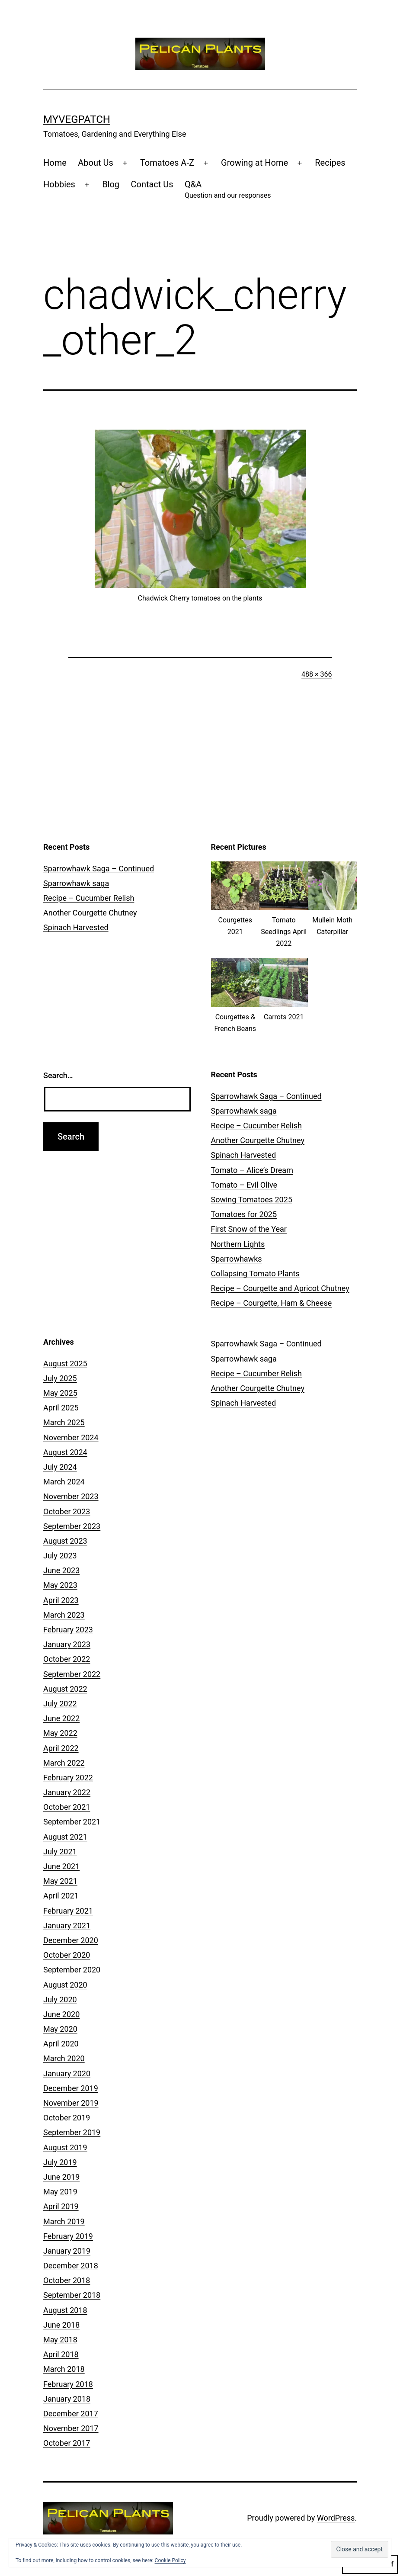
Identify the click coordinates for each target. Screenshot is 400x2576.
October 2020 (66, 1954)
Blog (110, 184)
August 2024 (65, 1452)
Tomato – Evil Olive (244, 1184)
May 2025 (60, 1392)
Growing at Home (254, 162)
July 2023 (60, 1555)
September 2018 (71, 2295)
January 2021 (66, 1925)
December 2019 (70, 2088)
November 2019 (71, 2102)
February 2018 (68, 2384)
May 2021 (60, 1880)
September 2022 (71, 1674)
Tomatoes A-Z (167, 162)
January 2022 (66, 1792)
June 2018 (61, 2324)
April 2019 (61, 2206)
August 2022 (65, 1688)
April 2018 (61, 2354)
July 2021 (60, 1851)
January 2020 (66, 2073)
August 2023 (65, 1540)
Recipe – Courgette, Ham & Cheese (271, 1302)
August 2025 (65, 1363)
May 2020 (60, 2028)
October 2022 (66, 1659)
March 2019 (64, 2221)
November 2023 (71, 1496)
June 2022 (61, 1718)
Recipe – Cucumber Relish (88, 898)
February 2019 (68, 2236)
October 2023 (66, 1511)
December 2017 (70, 2413)
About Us (95, 162)
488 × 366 (316, 674)
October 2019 (66, 2117)
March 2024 (64, 1481)
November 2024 (71, 1437)
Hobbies (59, 184)
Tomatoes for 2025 (244, 1214)
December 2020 (70, 1940)
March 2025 (64, 1422)
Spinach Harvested (76, 927)
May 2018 (60, 2339)
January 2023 (66, 1644)
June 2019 (61, 2176)
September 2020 (71, 1969)
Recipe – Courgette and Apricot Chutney (280, 1288)
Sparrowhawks (236, 1258)
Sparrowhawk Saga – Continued (98, 868)
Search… (58, 1075)
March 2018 (64, 2369)
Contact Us (152, 184)
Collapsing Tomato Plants (255, 1273)
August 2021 (65, 1836)
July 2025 (60, 1378)
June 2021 (61, 1866)
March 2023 (64, 1614)
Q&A (228, 190)
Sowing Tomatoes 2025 (251, 1199)
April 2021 (61, 1895)
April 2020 (61, 2043)
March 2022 (64, 1762)
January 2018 (66, 2398)
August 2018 (65, 2310)
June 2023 (61, 1570)
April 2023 (61, 1600)
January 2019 (66, 2250)
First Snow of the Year (249, 1228)
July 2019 (60, 2162)
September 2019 (71, 2132)
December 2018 (70, 2265)
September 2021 (71, 1821)
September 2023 (71, 1526)
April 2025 (61, 1407)
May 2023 (60, 1585)
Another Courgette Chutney (90, 912)
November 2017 (71, 2428)
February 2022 (68, 1777)
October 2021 (66, 1807)
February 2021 (68, 1910)
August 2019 (65, 2147)
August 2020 (65, 1984)
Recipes (330, 162)
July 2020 (60, 1999)
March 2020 (64, 2058)
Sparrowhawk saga (76, 883)
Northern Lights (238, 1244)
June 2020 (61, 2014)
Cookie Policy (170, 2560)
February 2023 (68, 1629)
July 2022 (60, 1703)
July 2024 (60, 1466)
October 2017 (66, 2443)
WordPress (336, 2517)
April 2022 (61, 1748)
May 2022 (60, 1733)
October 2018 (66, 2280)
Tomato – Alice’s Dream (252, 1170)
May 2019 (60, 2191)
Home (55, 162)
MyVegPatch (76, 119)
